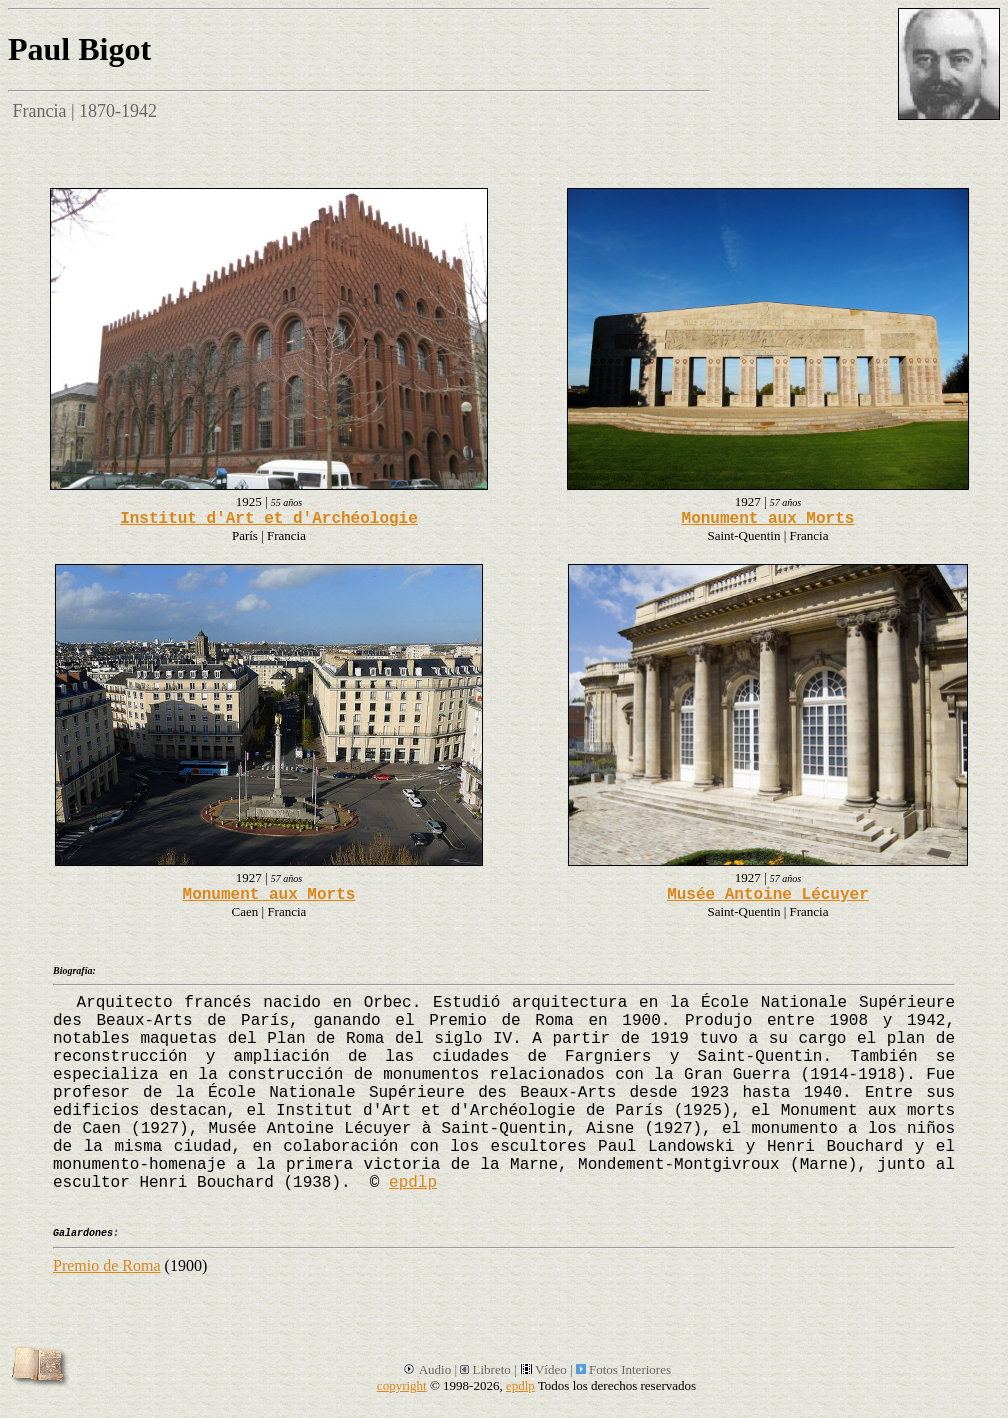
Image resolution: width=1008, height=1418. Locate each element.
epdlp (413, 1183)
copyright (402, 1385)
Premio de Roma (107, 1265)
